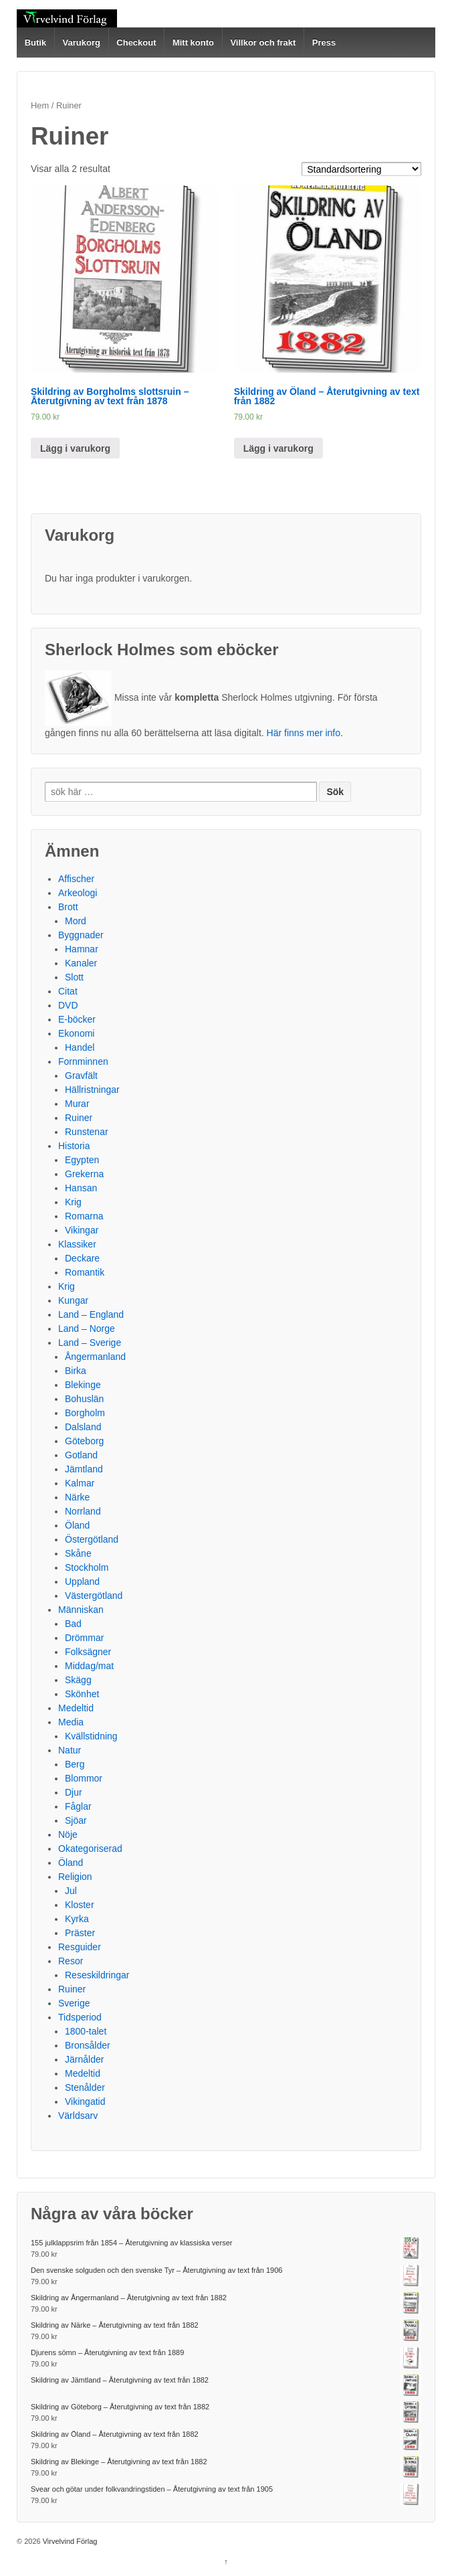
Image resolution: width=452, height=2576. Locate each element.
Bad (73, 1623)
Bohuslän (84, 1398)
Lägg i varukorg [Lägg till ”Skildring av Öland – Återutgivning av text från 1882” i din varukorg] (278, 448)
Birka (75, 1370)
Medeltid (76, 1708)
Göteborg (84, 1441)
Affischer (76, 878)
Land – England (91, 1314)
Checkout (136, 42)
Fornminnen (83, 1061)
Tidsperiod (80, 2017)
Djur (73, 1792)
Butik (36, 42)
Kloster (79, 1904)
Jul (71, 1890)
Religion (75, 1876)
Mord (75, 921)
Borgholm (85, 1412)
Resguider (79, 1947)
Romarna (84, 1216)
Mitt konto (193, 42)
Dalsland (83, 1427)
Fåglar (78, 1806)
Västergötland (93, 1595)
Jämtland (84, 1469)
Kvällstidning (91, 1736)
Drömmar (84, 1637)
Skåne (78, 1553)
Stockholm (86, 1567)
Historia (74, 1145)
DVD (68, 1005)
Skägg (78, 1680)
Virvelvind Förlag (69, 2541)
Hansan (81, 1188)
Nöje (68, 1834)
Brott (68, 906)
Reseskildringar (97, 1975)
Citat (68, 991)
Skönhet (82, 1694)
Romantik (84, 1272)
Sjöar (76, 1820)
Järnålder (84, 2059)
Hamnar (81, 949)
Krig (73, 1202)
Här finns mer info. (305, 732)
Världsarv (78, 2115)
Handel (79, 1047)
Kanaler (81, 963)
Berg (75, 1764)
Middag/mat (89, 1665)
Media (71, 1722)
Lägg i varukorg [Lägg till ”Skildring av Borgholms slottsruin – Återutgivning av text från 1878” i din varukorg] (75, 448)
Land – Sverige (89, 1342)
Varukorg (81, 42)
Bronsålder (87, 2045)
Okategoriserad (90, 1848)
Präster (80, 1932)
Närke (77, 1497)
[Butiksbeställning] (361, 169)
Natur (69, 1750)
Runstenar (86, 1131)
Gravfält (81, 1075)
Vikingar (81, 1230)
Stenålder (85, 2087)
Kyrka (77, 1918)
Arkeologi (77, 892)
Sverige (74, 2003)
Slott (74, 977)
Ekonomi (76, 1033)
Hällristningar (92, 1089)
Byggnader (81, 935)
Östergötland (91, 1539)
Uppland (82, 1581)
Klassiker (77, 1244)
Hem (40, 105)
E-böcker (77, 1019)
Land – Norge (86, 1328)
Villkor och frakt (263, 42)
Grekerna (84, 1174)
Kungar (73, 1300)
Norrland (83, 1511)
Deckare (82, 1258)
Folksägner (88, 1651)
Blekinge (83, 1384)
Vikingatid (85, 2101)
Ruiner (78, 1117)
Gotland (81, 1455)
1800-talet (85, 2031)
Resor (70, 1961)
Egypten (82, 1159)
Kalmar (79, 1483)
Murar (77, 1103)
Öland (77, 1525)
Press (324, 42)
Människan (81, 1609)
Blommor (83, 1778)
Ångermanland (95, 1356)
